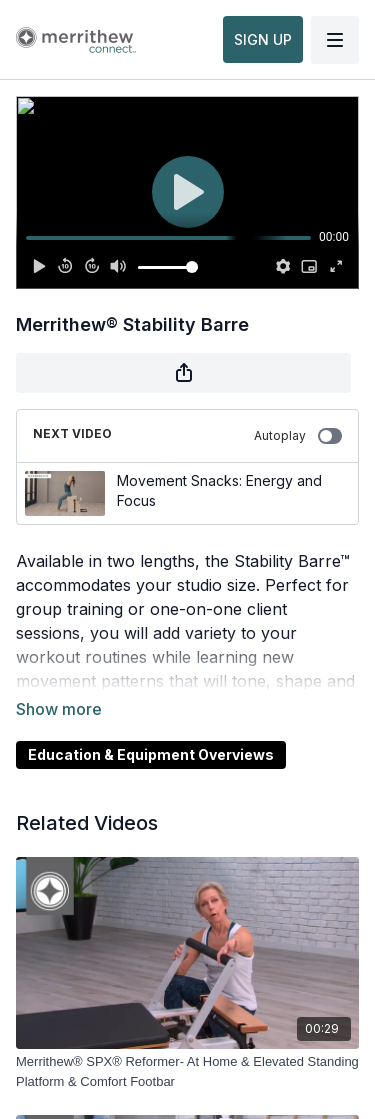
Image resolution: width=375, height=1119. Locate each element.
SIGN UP (263, 39)
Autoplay (298, 436)
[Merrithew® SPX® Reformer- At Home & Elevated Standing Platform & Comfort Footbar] (187, 1071)
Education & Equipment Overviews (151, 754)
